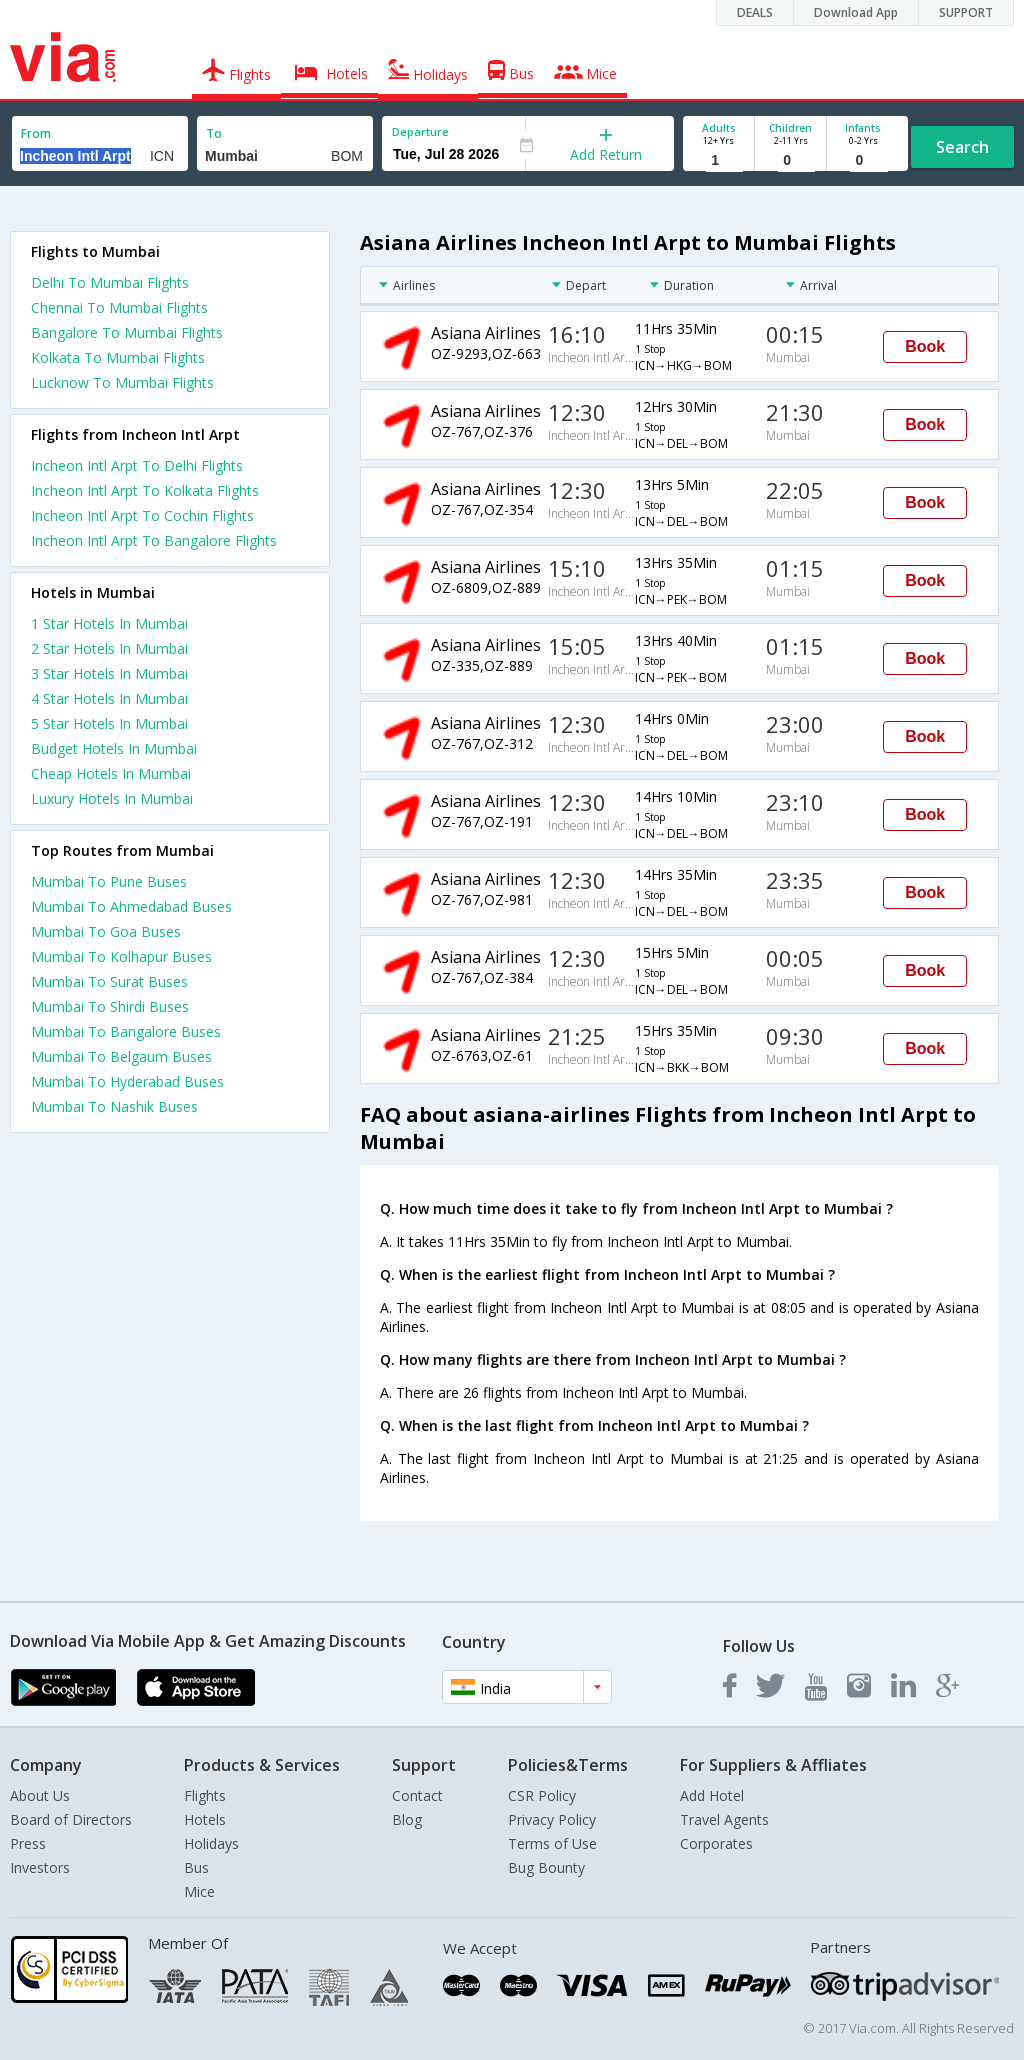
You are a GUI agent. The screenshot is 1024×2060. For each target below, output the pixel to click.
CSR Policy (542, 1795)
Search (962, 147)
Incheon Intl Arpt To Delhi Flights (137, 465)
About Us (40, 1795)
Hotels (205, 1819)
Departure (420, 131)
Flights (205, 1795)
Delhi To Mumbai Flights (110, 282)
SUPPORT (966, 12)
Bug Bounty (546, 1867)
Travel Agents (724, 1819)
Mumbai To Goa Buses (106, 931)
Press (28, 1843)
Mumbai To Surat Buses (109, 981)
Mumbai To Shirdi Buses (110, 1006)
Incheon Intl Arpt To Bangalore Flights (154, 540)
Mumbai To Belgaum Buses (121, 1056)
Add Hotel (712, 1795)
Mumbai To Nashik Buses (114, 1106)
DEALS (755, 12)
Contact (417, 1795)
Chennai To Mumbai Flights (119, 307)
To (214, 133)
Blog (407, 1819)
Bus (196, 1867)
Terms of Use (552, 1843)
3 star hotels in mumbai (109, 673)
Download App (856, 12)
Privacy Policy (552, 1819)
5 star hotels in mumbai (109, 723)
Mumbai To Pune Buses (109, 881)
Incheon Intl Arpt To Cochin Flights (142, 515)
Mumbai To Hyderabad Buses (127, 1081)
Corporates (716, 1843)
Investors (40, 1867)
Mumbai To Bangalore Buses (126, 1031)
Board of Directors (71, 1819)
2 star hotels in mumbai (109, 648)
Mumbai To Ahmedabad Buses (131, 906)
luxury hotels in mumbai (112, 798)
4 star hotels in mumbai (109, 698)
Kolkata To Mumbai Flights (118, 357)
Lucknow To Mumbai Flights (122, 382)
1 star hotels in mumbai (109, 623)
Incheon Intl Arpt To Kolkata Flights (145, 490)
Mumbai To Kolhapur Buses (121, 956)
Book (925, 346)
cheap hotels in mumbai (111, 773)
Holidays (211, 1843)
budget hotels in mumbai (114, 748)
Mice (199, 1891)
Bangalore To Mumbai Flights (127, 332)
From (36, 133)
